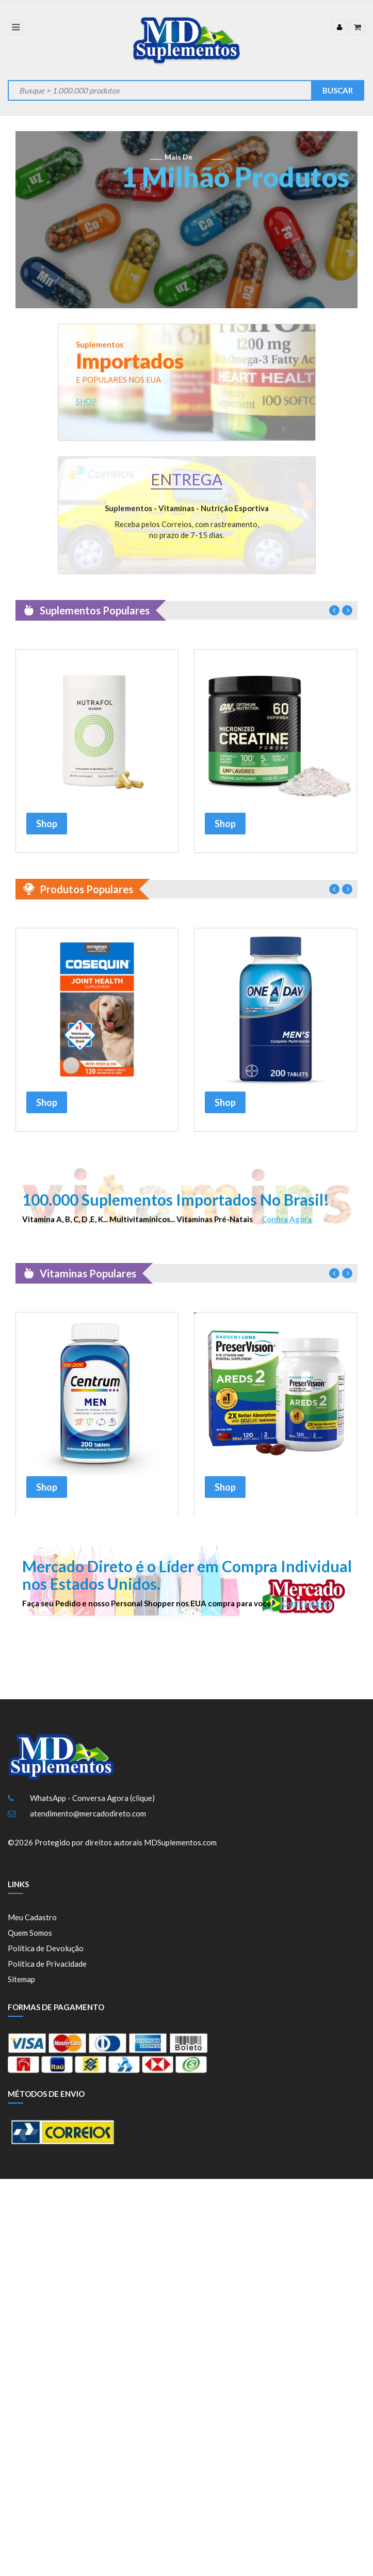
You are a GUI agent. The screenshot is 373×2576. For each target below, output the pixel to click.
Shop (46, 823)
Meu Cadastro (32, 1924)
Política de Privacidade (47, 1971)
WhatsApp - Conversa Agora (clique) (92, 1805)
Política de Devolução (46, 1955)
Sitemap (21, 1986)
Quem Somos (30, 1940)
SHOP (86, 400)
